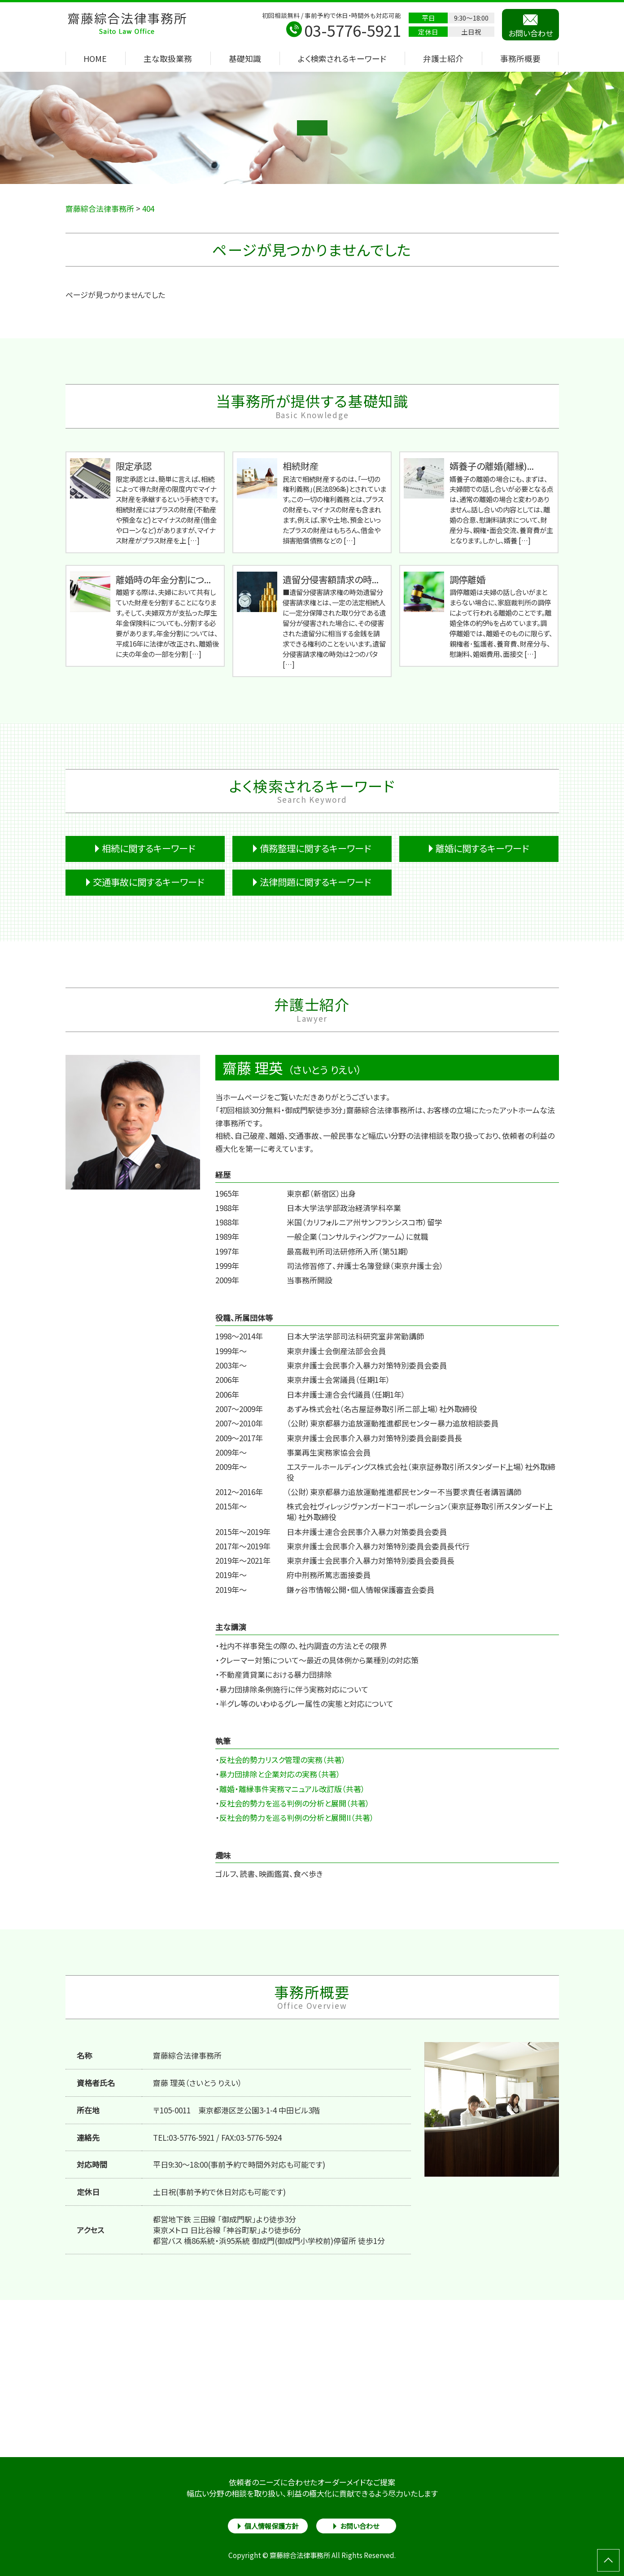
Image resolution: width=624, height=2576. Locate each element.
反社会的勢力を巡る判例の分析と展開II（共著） (296, 1817)
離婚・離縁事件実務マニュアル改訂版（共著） (292, 1788)
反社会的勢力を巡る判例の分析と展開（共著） (294, 1803)
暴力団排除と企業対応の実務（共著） (279, 1774)
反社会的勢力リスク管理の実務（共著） (282, 1759)
